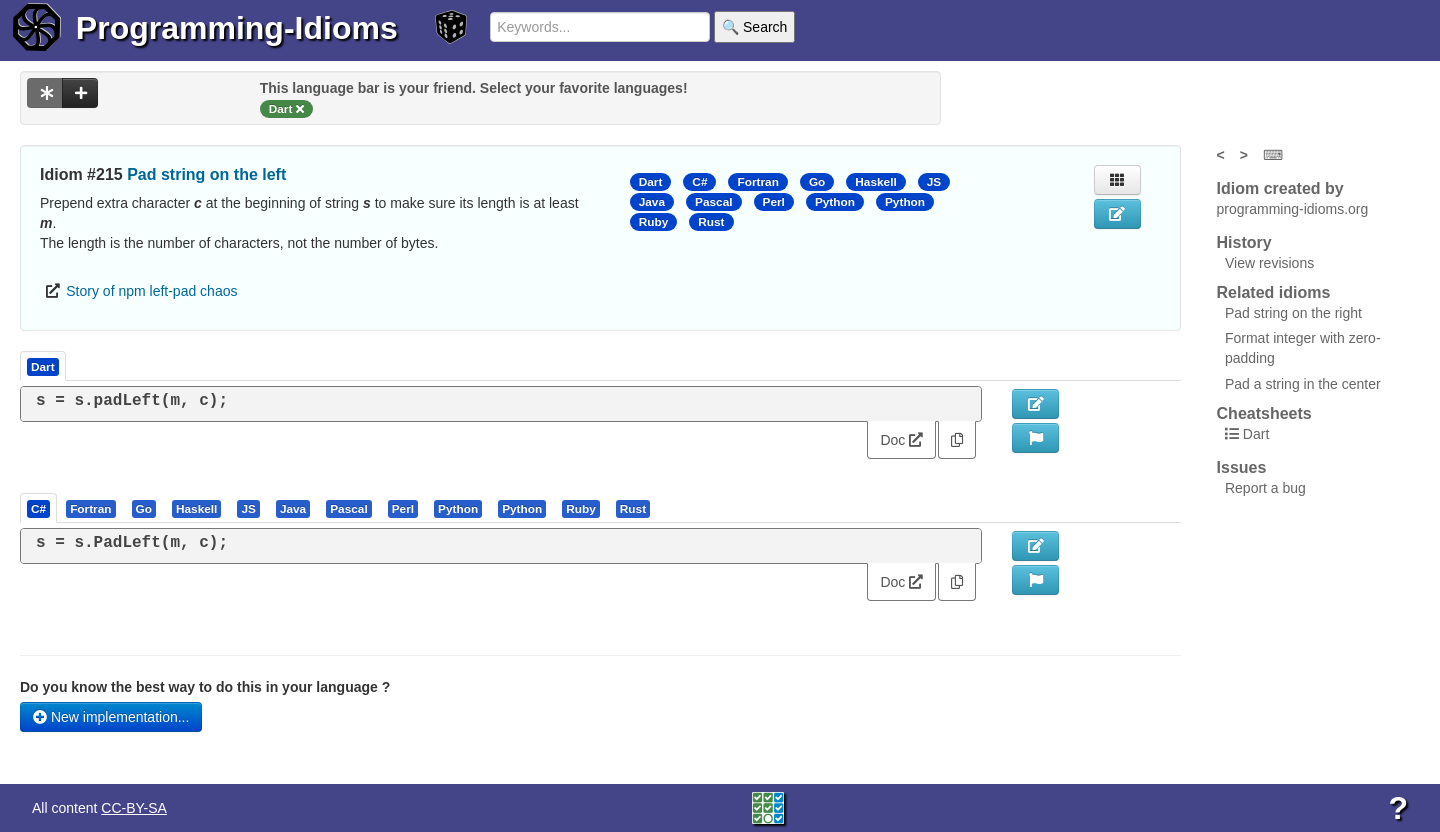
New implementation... (111, 717)
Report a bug (1265, 488)
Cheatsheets (1264, 413)
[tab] (39, 508)
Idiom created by (1280, 188)
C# (699, 182)
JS (934, 182)
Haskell (875, 182)
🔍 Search (754, 27)
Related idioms (1274, 292)
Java (652, 202)
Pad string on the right (1293, 313)
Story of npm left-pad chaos (151, 291)
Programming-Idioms (237, 28)
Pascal (714, 202)
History (1244, 242)
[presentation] (38, 508)
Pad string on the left (206, 174)
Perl (774, 202)
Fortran (757, 182)
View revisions (1269, 263)
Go (817, 182)
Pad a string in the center (1303, 384)
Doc (901, 440)
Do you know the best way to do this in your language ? (205, 687)
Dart (651, 182)
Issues (1242, 467)
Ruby (654, 222)
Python (835, 202)
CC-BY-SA (134, 808)
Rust (711, 222)
